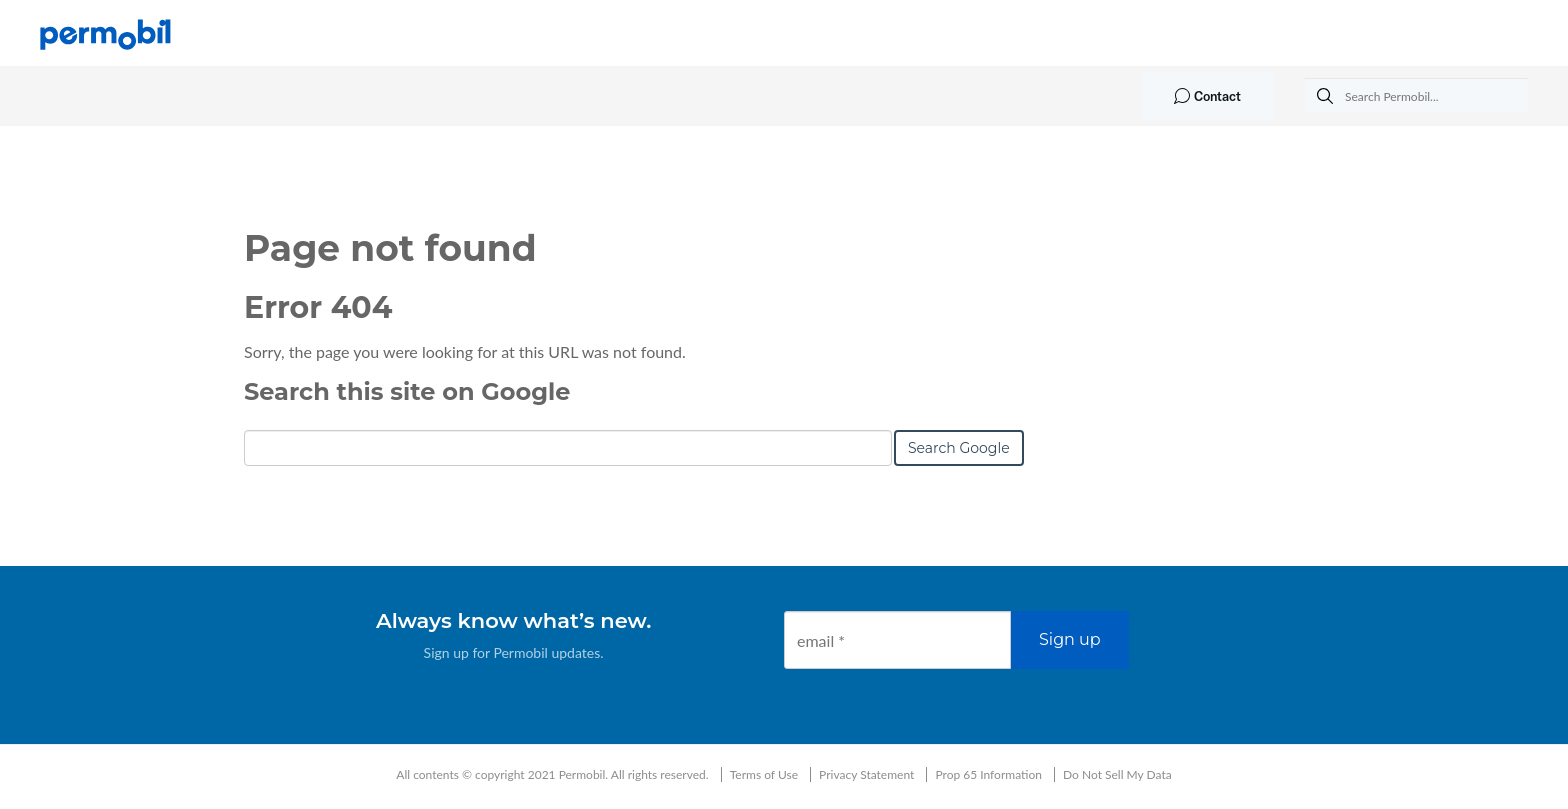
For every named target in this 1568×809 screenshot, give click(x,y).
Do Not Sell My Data (1117, 774)
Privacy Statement (866, 774)
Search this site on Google (407, 391)
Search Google (959, 448)
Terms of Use (764, 774)
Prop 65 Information (988, 774)
